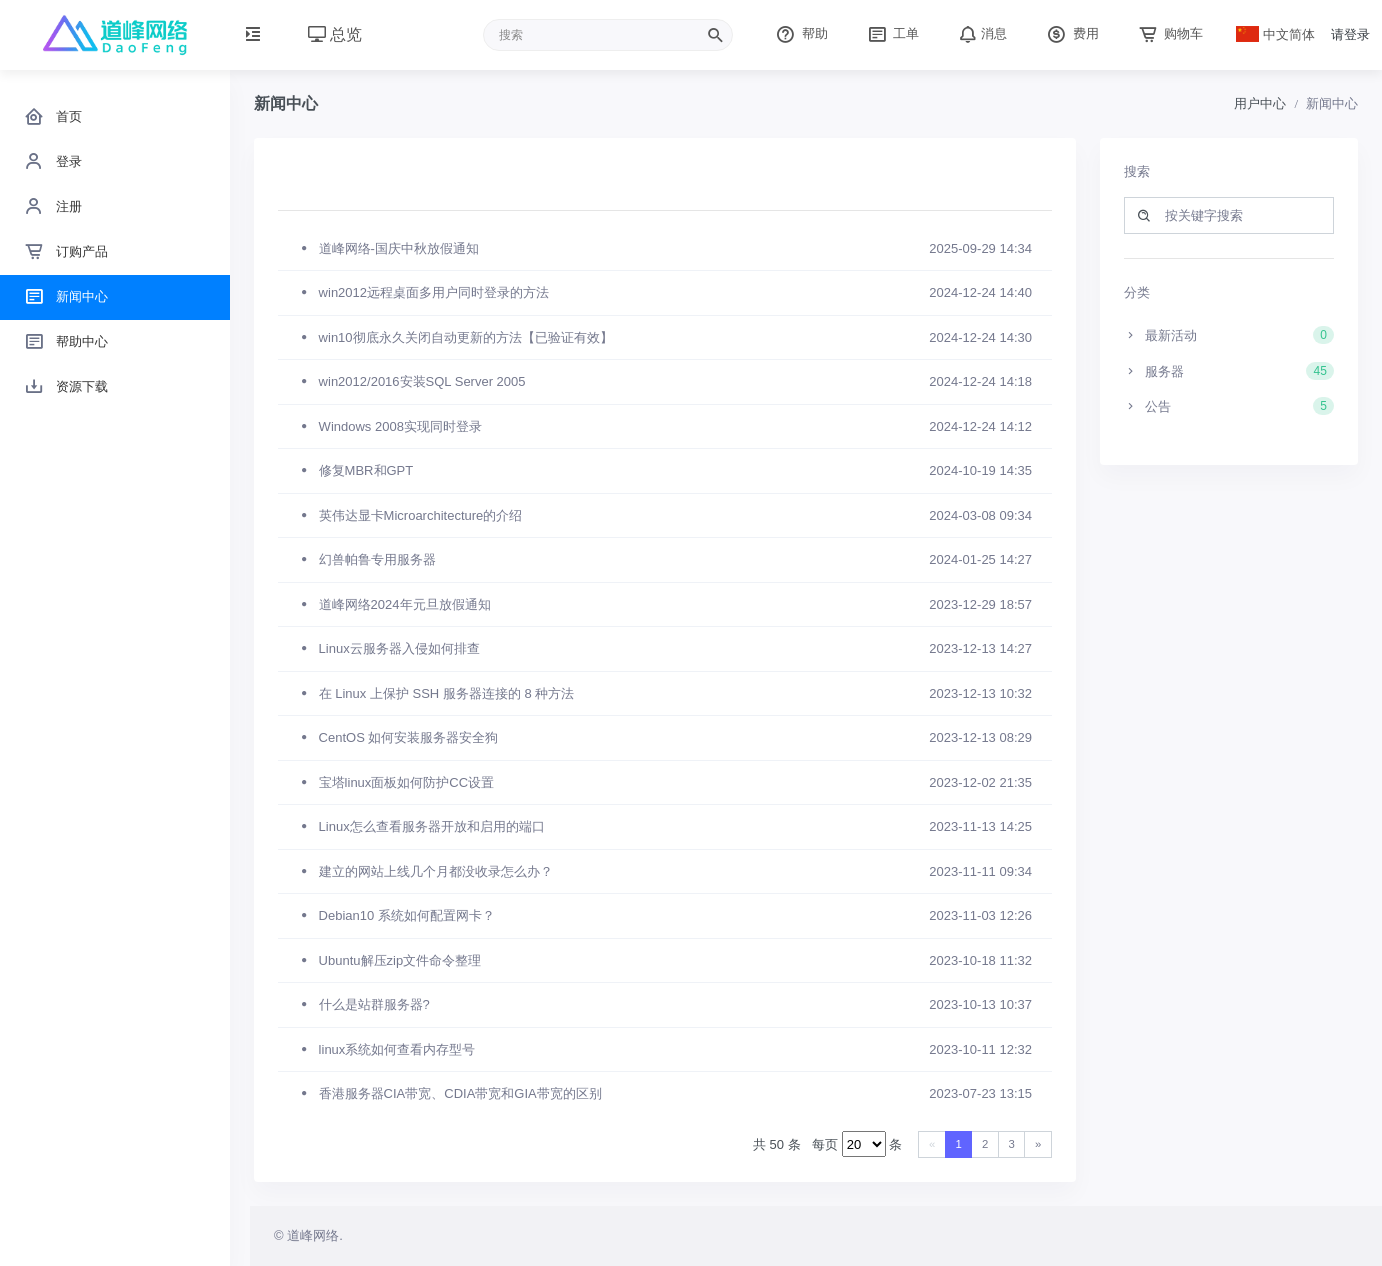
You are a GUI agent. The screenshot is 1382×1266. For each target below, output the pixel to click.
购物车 (1169, 33)
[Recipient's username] (608, 35)
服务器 (1229, 371)
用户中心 (1260, 103)
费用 (1071, 33)
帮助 (800, 33)
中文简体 (1276, 34)
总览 (335, 34)
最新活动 (1229, 335)
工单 (892, 33)
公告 (1229, 406)
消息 (981, 33)
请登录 (1350, 34)
